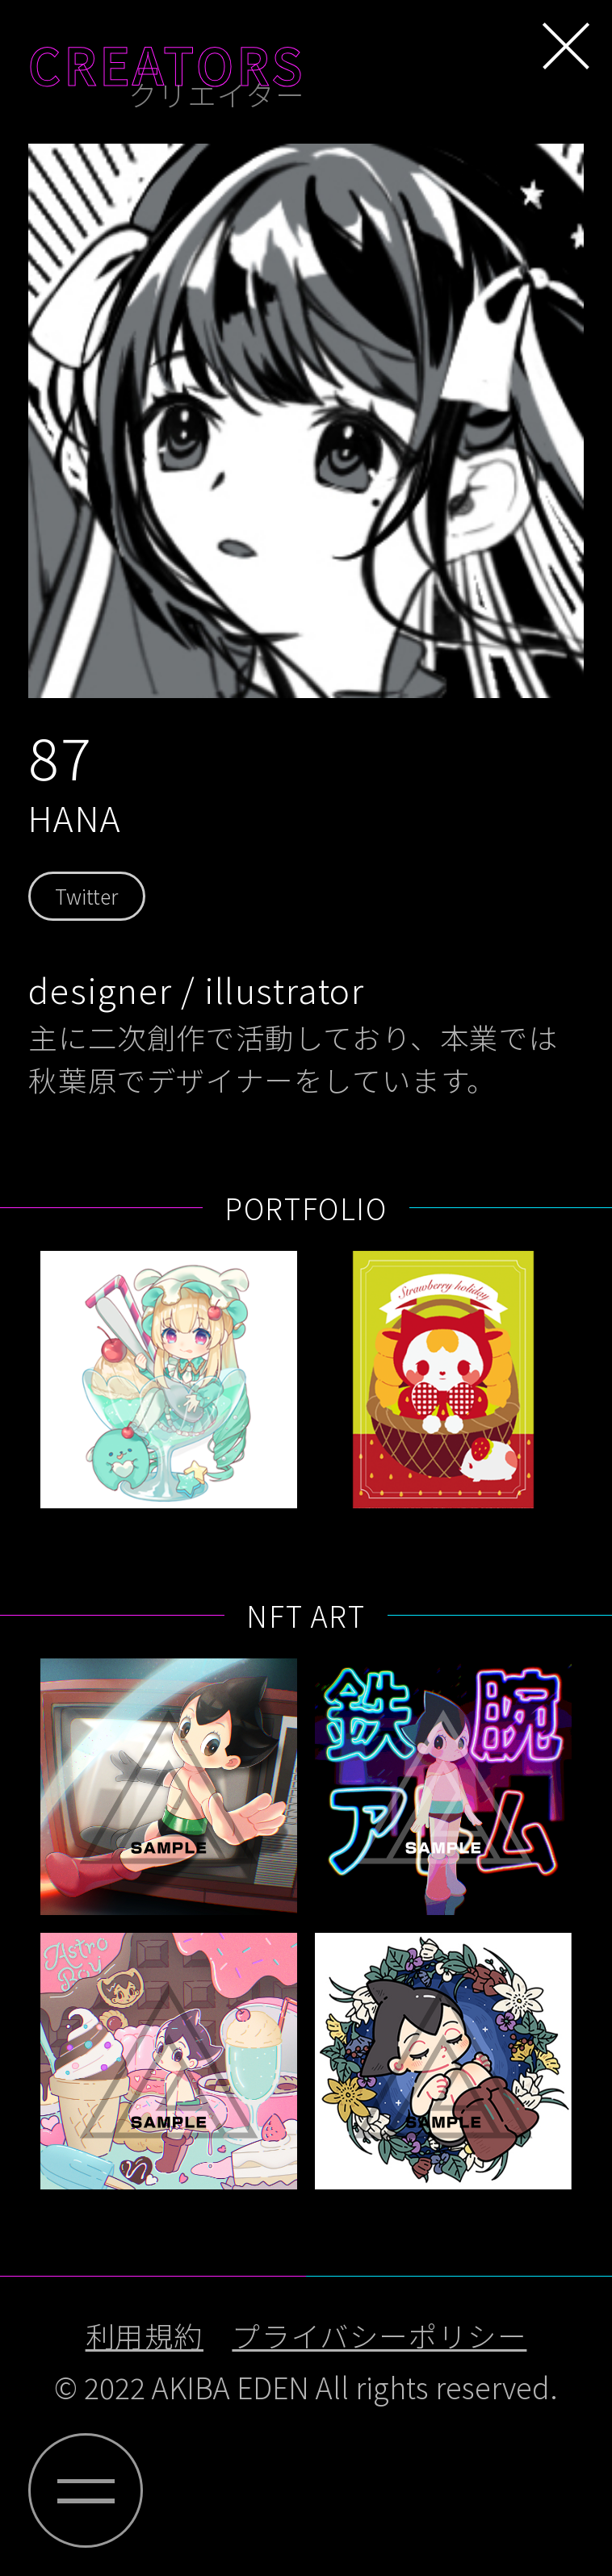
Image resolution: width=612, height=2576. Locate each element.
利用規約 (144, 2335)
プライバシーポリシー (379, 2335)
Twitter (86, 895)
